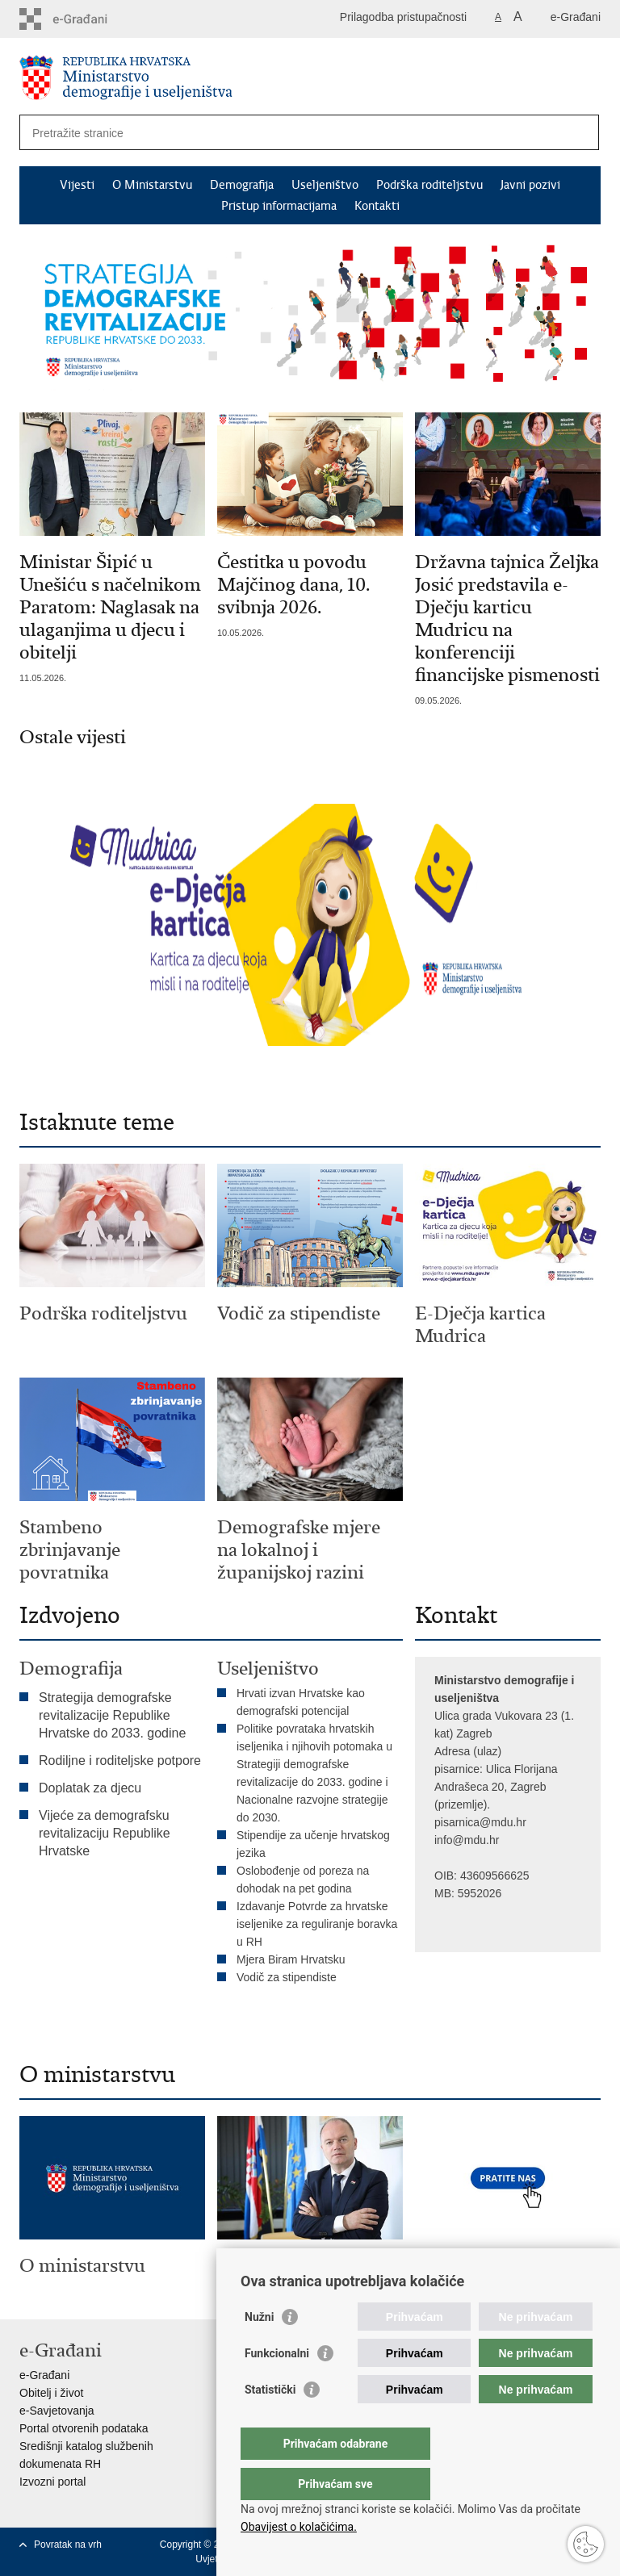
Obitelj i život (51, 2392)
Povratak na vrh (68, 2544)
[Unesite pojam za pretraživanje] (272, 132)
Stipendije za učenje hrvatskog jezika (313, 1844)
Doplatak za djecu (90, 1788)
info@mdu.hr (466, 1840)
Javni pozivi (530, 185)
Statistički (270, 2421)
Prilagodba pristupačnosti (403, 16)
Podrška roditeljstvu (429, 185)
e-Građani (576, 16)
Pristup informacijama (279, 206)
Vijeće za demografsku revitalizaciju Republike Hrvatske (104, 1833)
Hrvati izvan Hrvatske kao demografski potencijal (301, 1702)
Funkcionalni (277, 2385)
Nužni (259, 2349)
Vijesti (77, 185)
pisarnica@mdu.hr (480, 1822)
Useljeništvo (324, 185)
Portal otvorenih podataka (84, 2428)
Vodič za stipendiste (287, 1977)
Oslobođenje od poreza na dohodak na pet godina (303, 1879)
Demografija (242, 185)
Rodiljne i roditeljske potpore (120, 1760)
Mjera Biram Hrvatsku (291, 1959)
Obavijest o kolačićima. (299, 2526)
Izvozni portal (52, 2481)
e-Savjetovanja (56, 2410)
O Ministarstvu (152, 185)
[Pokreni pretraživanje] (580, 132)
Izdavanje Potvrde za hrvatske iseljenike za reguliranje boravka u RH (317, 1924)
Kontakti (377, 206)
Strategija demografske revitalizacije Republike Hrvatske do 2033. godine (112, 1715)
